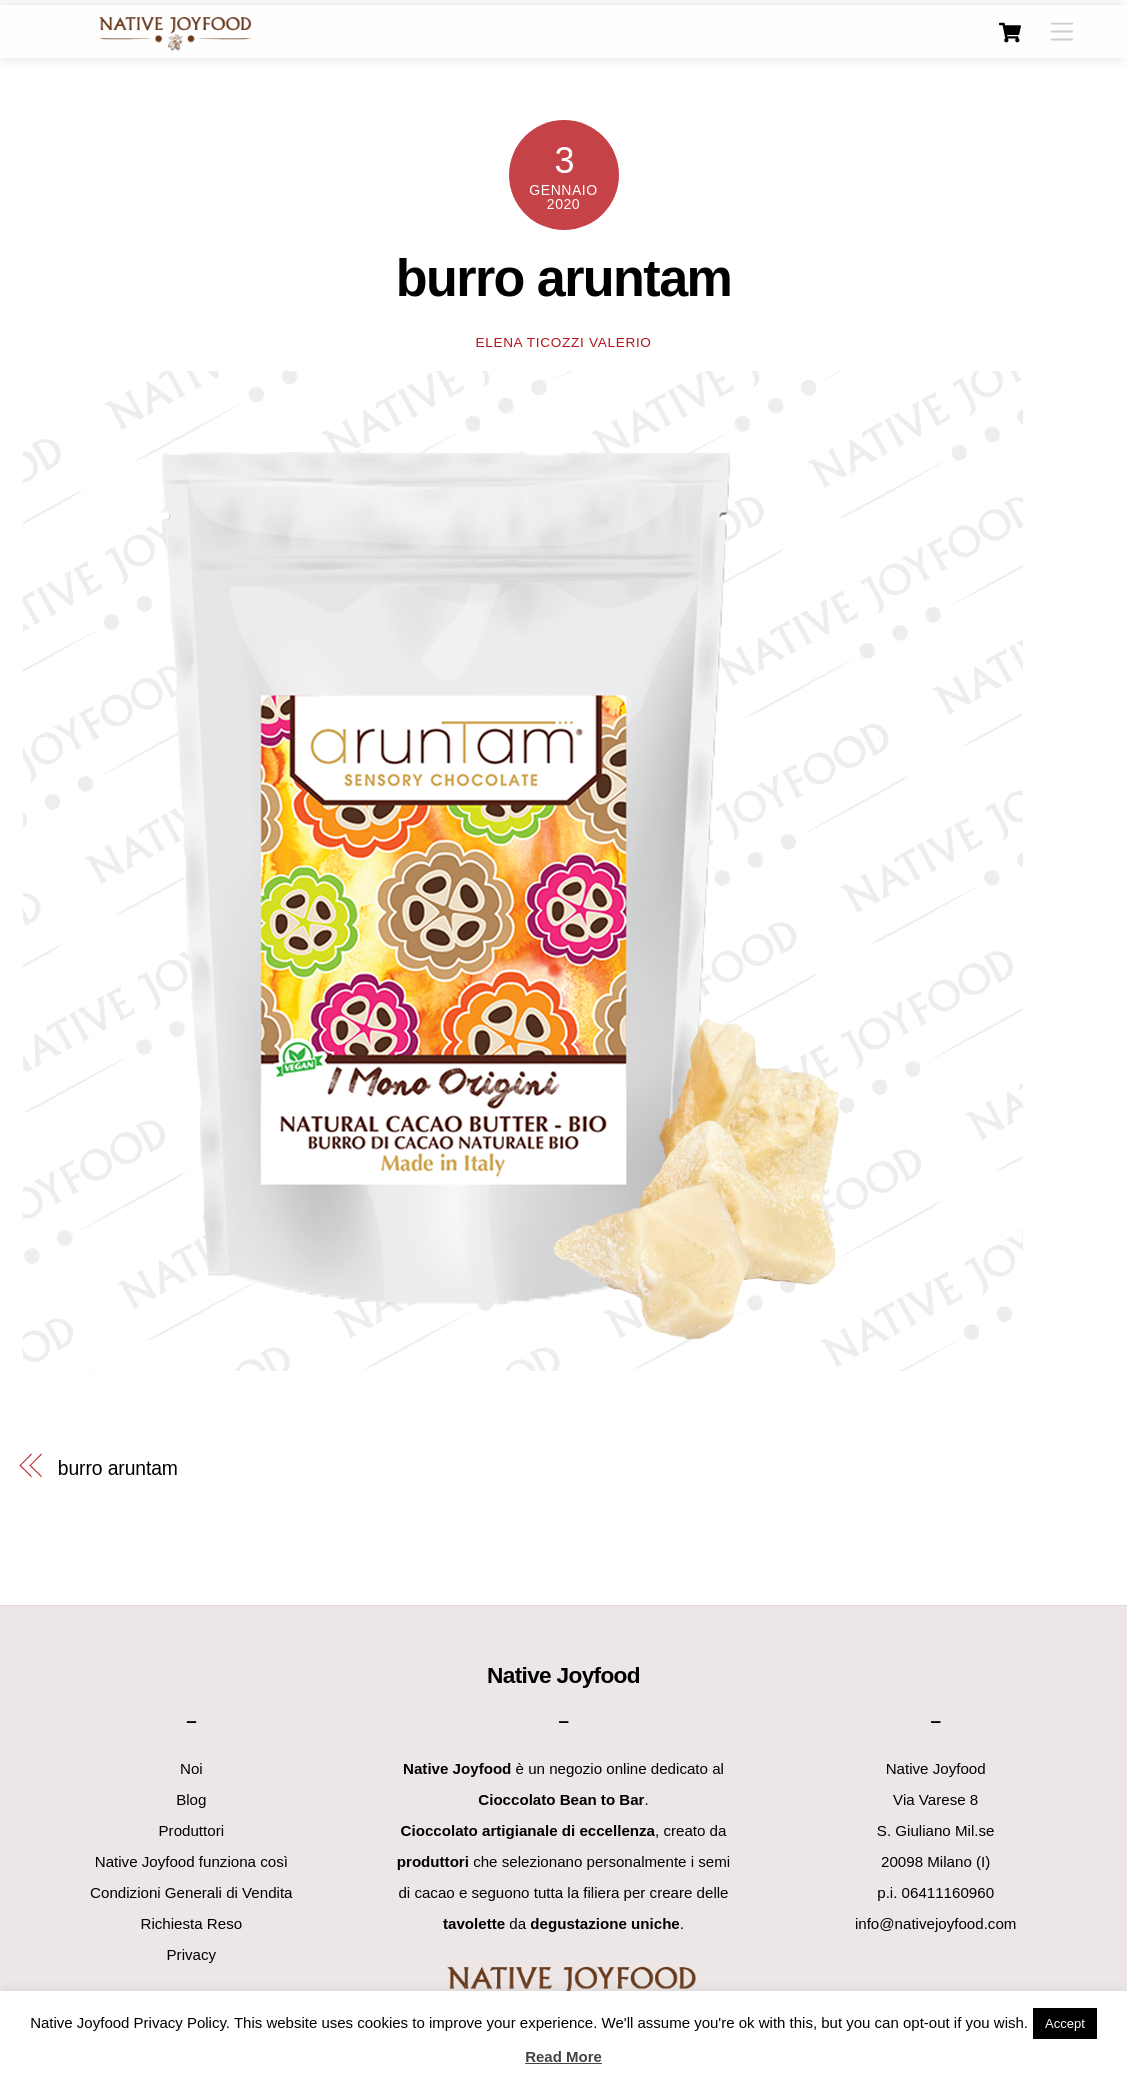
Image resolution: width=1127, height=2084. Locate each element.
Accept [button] (1065, 2023)
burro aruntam (564, 278)
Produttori (192, 1830)
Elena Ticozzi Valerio (563, 342)
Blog (191, 1799)
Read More (563, 2056)
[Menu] (1062, 32)
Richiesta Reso (192, 1923)
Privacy (192, 1954)
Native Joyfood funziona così (191, 1861)
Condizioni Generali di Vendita (191, 1892)
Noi (191, 1768)
